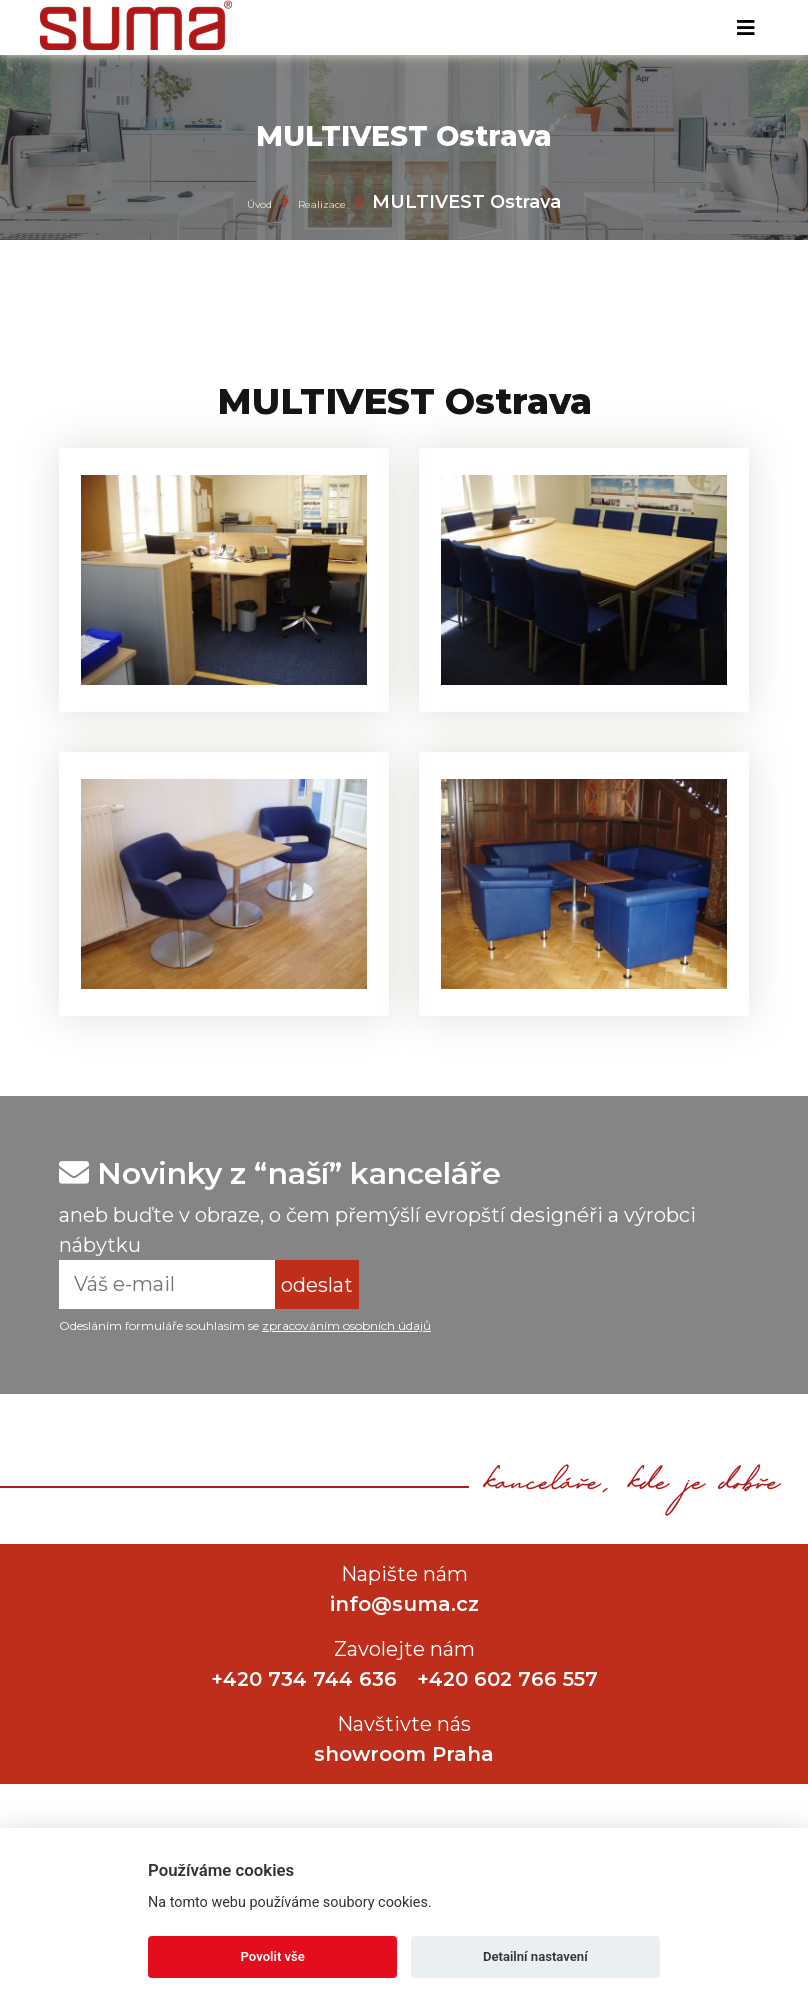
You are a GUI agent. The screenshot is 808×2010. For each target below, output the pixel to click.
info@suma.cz (404, 1604)
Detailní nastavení (535, 1956)
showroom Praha (404, 1754)
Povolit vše (273, 1956)
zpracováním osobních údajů (346, 1325)
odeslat (317, 1285)
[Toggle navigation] (746, 28)
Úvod (259, 204)
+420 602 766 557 (507, 1679)
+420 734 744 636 (304, 1679)
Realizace (322, 204)
